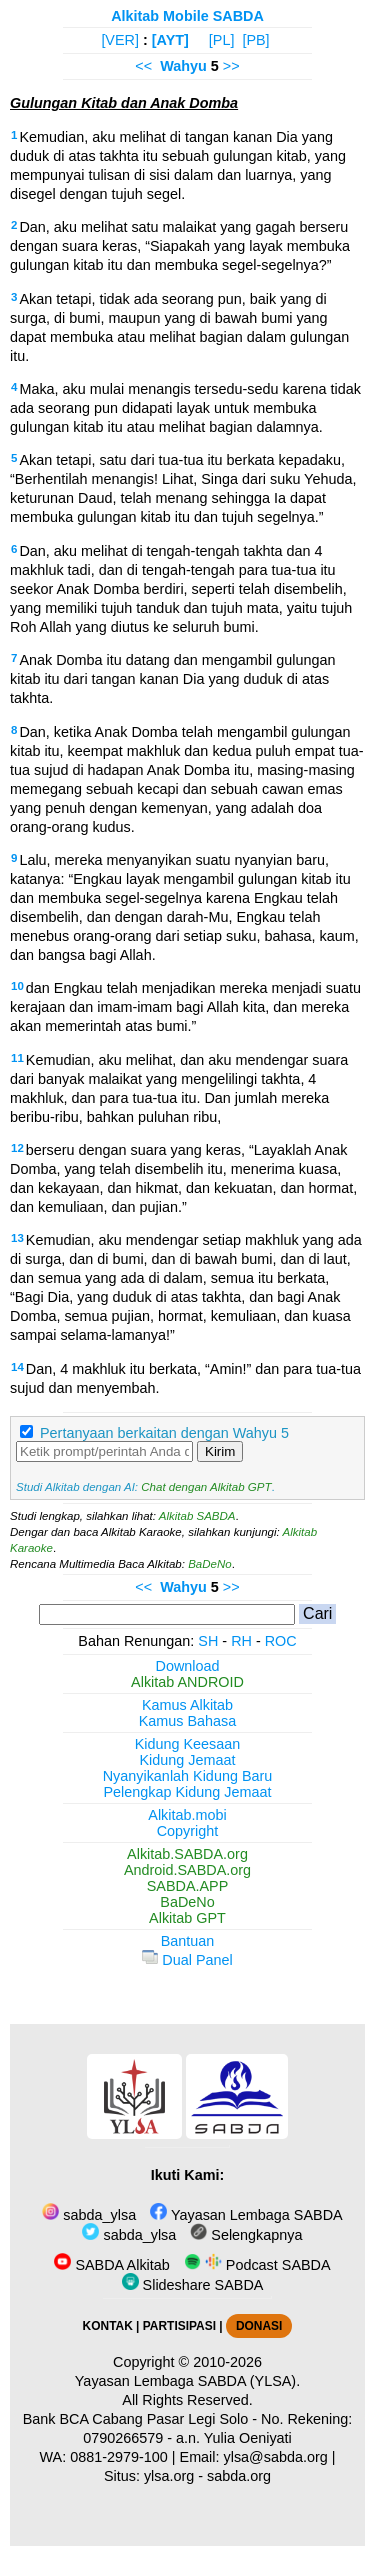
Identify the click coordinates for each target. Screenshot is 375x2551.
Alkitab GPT (187, 1918)
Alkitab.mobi (187, 1815)
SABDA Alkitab (111, 2265)
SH (208, 1641)
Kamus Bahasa (188, 1721)
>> (231, 66)
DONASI (259, 2326)
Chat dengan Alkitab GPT (206, 1487)
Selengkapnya (246, 2235)
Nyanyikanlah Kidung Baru (188, 1776)
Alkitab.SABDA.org (187, 1854)
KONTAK (108, 2326)
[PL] (222, 40)
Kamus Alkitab (187, 1705)
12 (17, 1148)
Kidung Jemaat (188, 1760)
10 (17, 986)
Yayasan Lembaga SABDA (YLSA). (187, 2381)
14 (17, 1367)
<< (143, 66)
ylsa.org (169, 2476)
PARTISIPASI (179, 2326)
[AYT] (170, 40)
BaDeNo (210, 1564)
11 (17, 1058)
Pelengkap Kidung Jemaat (187, 1792)
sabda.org (239, 2476)
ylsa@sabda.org (276, 2457)
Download (188, 1666)
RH (241, 1641)
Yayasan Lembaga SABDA (246, 2215)
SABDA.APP (188, 1886)
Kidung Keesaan (188, 1744)
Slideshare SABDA (193, 2285)
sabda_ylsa (89, 2215)
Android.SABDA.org (187, 1870)
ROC (281, 1641)
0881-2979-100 (119, 2457)
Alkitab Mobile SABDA (187, 16)
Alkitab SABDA (197, 1516)
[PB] (255, 40)
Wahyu (183, 66)
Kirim (220, 1451)
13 (17, 1238)
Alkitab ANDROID (187, 1682)
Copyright (188, 1831)
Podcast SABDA (257, 2265)
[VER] (120, 40)
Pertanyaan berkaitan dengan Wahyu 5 (164, 1433)
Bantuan (188, 1941)
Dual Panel (187, 1960)
